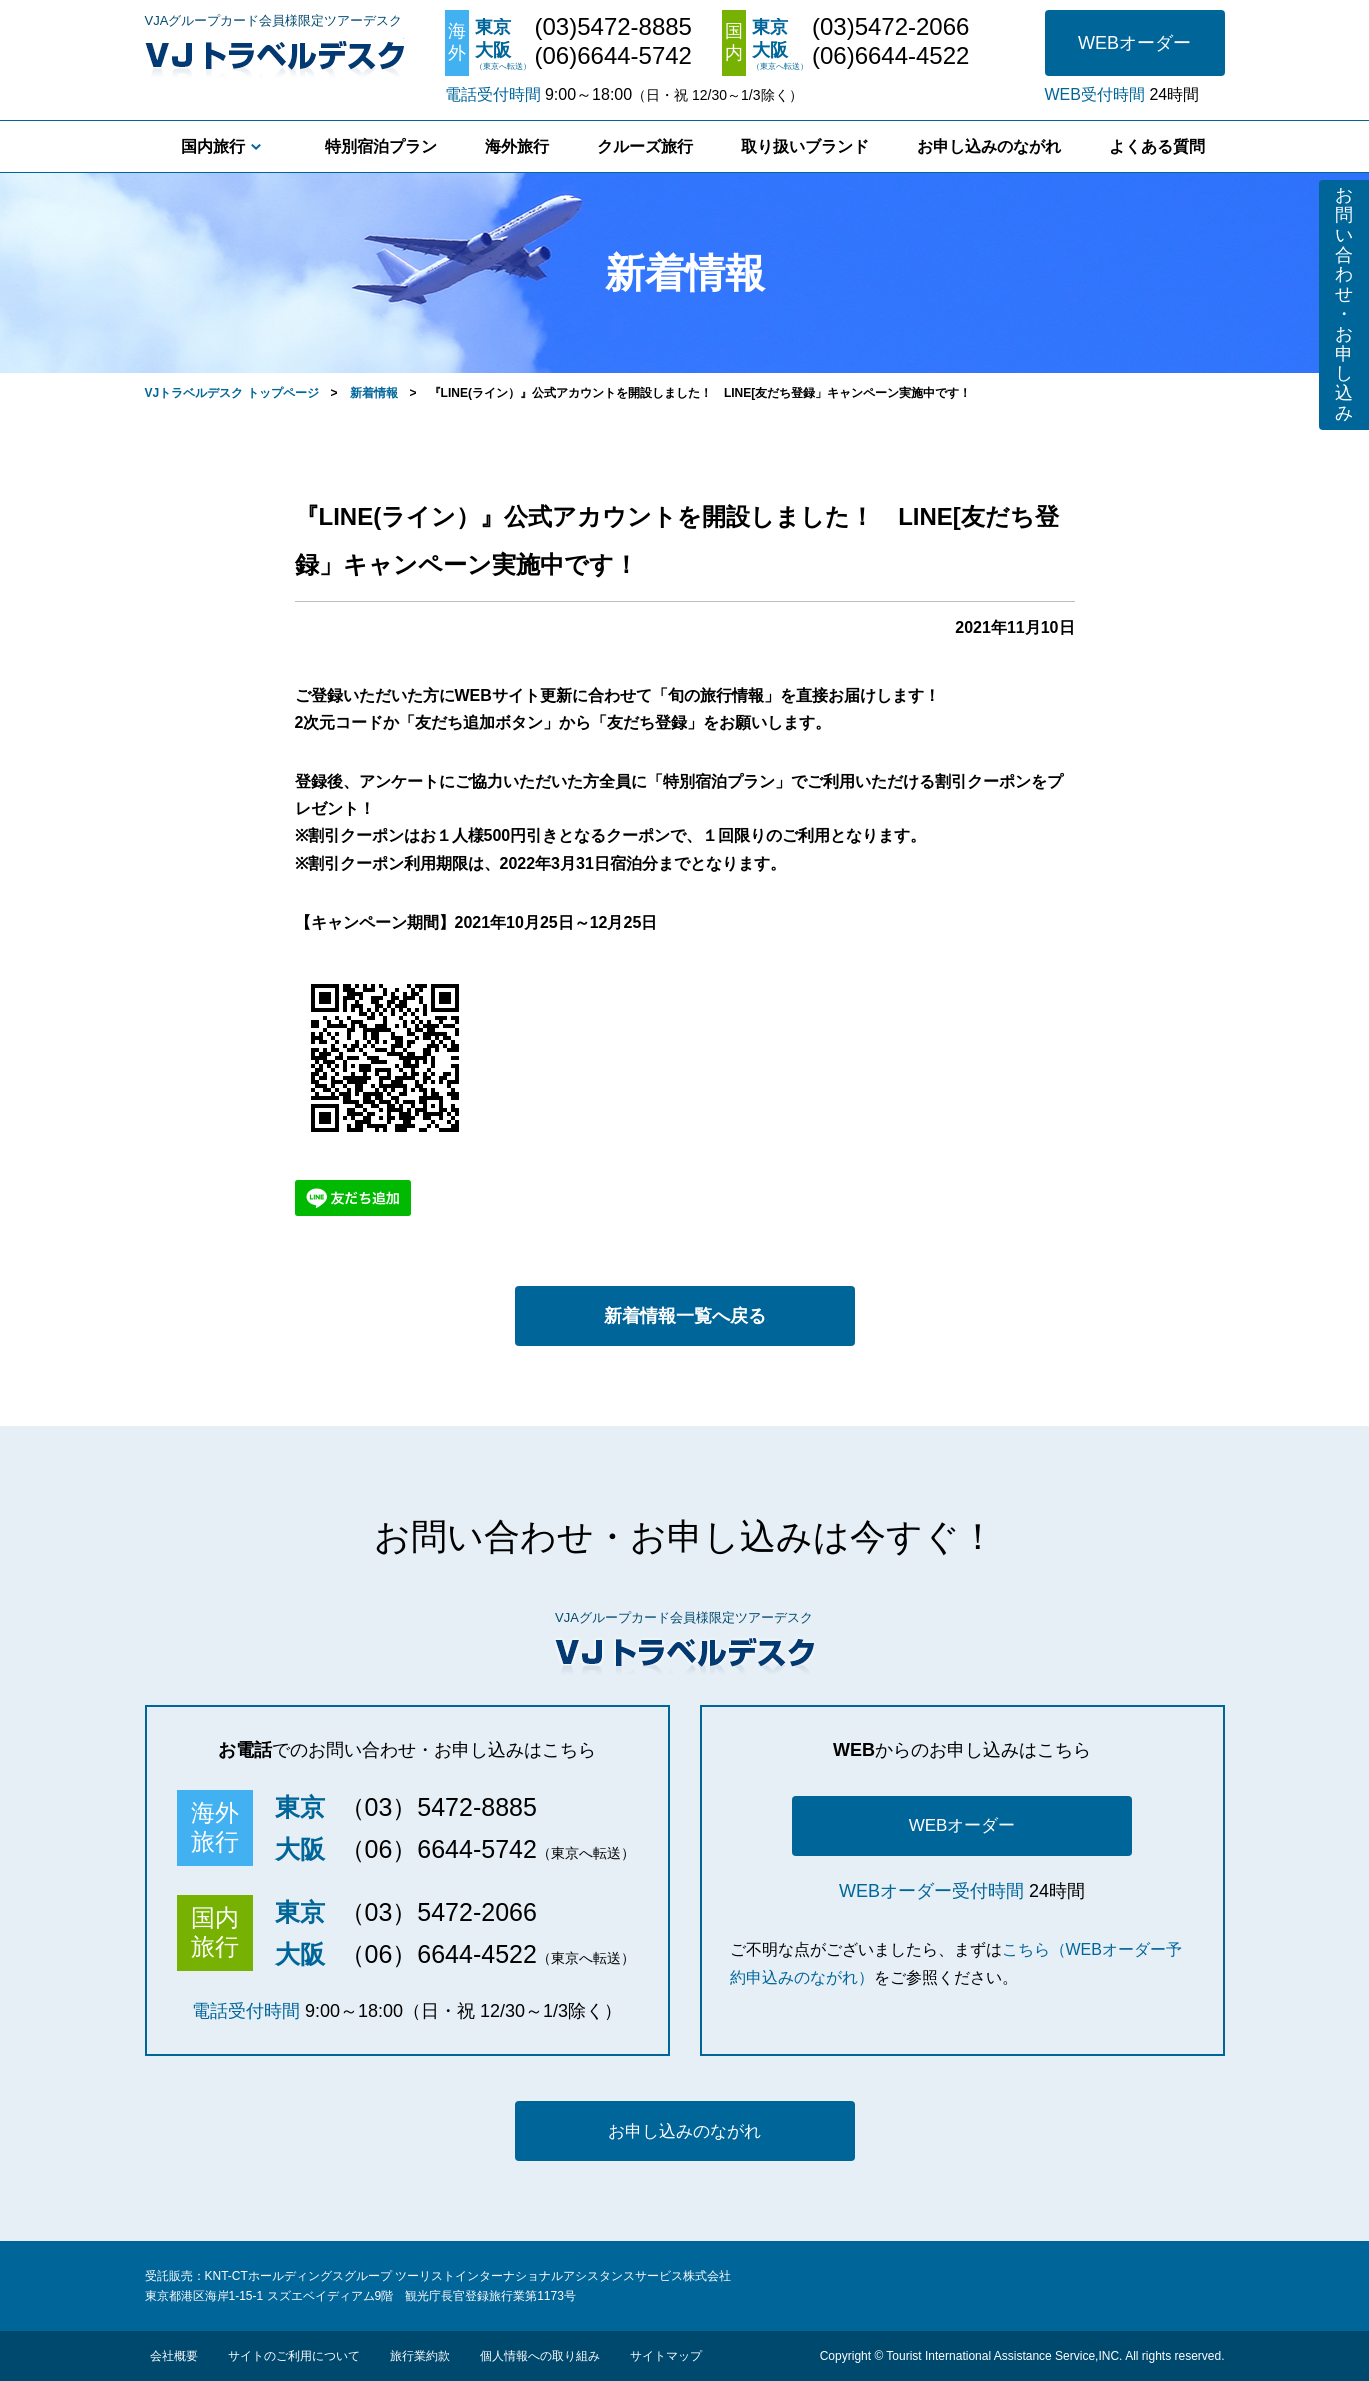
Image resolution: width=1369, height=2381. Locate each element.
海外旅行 (517, 146)
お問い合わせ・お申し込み (1344, 304)
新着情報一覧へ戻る (685, 1316)
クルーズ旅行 (645, 146)
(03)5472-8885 (613, 27)
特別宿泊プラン (381, 146)
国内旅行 (213, 146)
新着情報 (374, 393)
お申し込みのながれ (989, 146)
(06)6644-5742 (613, 56)
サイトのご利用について (294, 2356)
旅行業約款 (420, 2356)
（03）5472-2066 (438, 1912)
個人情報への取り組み (540, 2356)
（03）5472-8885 (438, 1807)
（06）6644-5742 (438, 1849)
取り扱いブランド (805, 146)
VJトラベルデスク (274, 55)
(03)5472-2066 (890, 27)
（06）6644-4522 (438, 1954)
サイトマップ (666, 2356)
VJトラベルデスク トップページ (232, 393)
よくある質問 (1157, 146)
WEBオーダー (1134, 43)
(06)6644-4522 (890, 56)
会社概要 (174, 2356)
